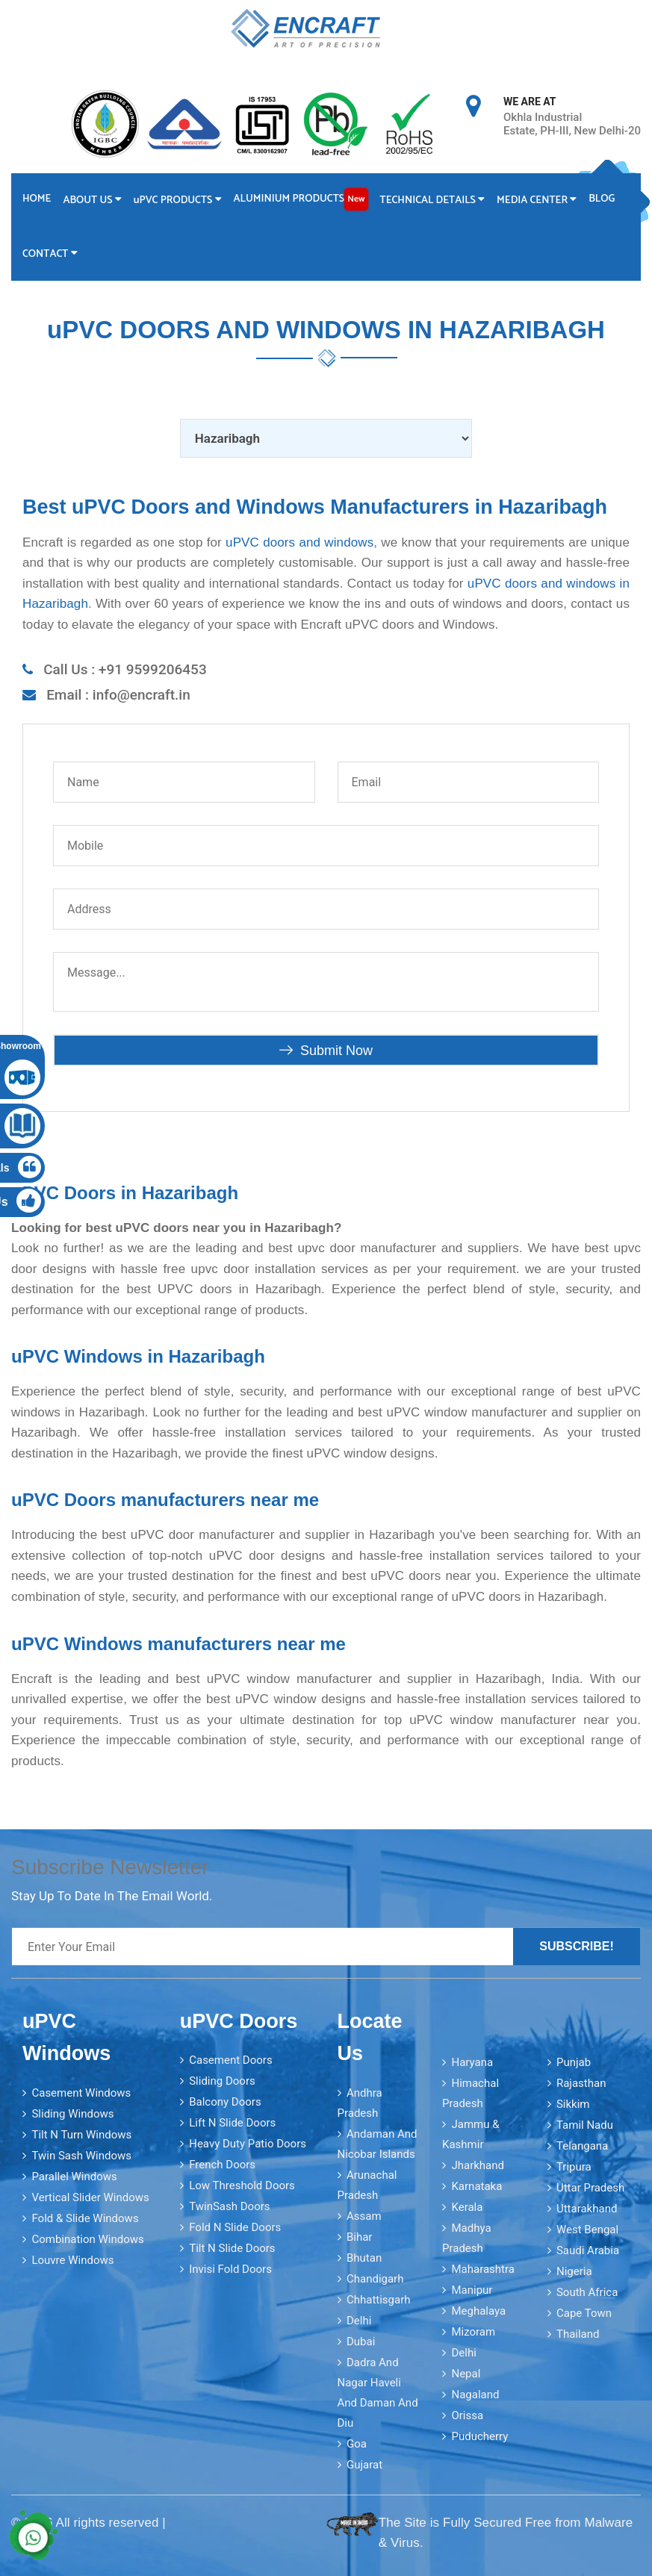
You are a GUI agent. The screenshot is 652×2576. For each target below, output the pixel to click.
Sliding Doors (222, 2081)
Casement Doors (230, 2060)
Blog (602, 199)
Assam (364, 2216)
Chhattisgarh (379, 2299)
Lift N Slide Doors (232, 2122)
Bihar (360, 2237)
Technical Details (432, 200)
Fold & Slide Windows (84, 2218)
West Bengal (587, 2229)
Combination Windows (87, 2239)
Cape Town (584, 2313)
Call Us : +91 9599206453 (125, 669)
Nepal (465, 2373)
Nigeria (574, 2271)
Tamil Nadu (584, 2125)
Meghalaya (478, 2311)
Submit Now (326, 1050)
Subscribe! (576, 1946)
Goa (357, 2444)
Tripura (574, 2167)
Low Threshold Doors (242, 2185)
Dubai (361, 2341)
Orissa (467, 2415)
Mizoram (473, 2332)
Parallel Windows (74, 2176)
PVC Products (178, 200)
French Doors (222, 2164)
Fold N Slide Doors (235, 2227)
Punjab (573, 2062)
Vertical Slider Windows (90, 2197)
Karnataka (476, 2186)
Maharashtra (483, 2269)
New (355, 199)
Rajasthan (581, 2083)
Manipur (471, 2290)
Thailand (578, 2334)
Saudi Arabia (587, 2250)
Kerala (466, 2207)
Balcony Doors (225, 2102)
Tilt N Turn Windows (81, 2134)
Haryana (472, 2062)
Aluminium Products (301, 199)
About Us (92, 200)
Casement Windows (81, 2093)
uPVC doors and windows (299, 542)
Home (36, 199)
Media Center (537, 200)
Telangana (582, 2146)
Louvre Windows (72, 2260)
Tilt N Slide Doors (232, 2248)
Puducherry (479, 2436)
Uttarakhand (586, 2208)
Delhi (359, 2320)
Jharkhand (477, 2165)
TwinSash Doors (229, 2206)
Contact (50, 254)
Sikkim (573, 2104)
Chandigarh (375, 2279)
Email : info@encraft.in (118, 694)
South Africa (587, 2292)
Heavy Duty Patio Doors (247, 2143)
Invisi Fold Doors (230, 2269)
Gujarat (364, 2464)
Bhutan (364, 2258)
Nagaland (475, 2394)
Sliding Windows (72, 2114)
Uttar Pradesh (590, 2187)
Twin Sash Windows (81, 2155)
